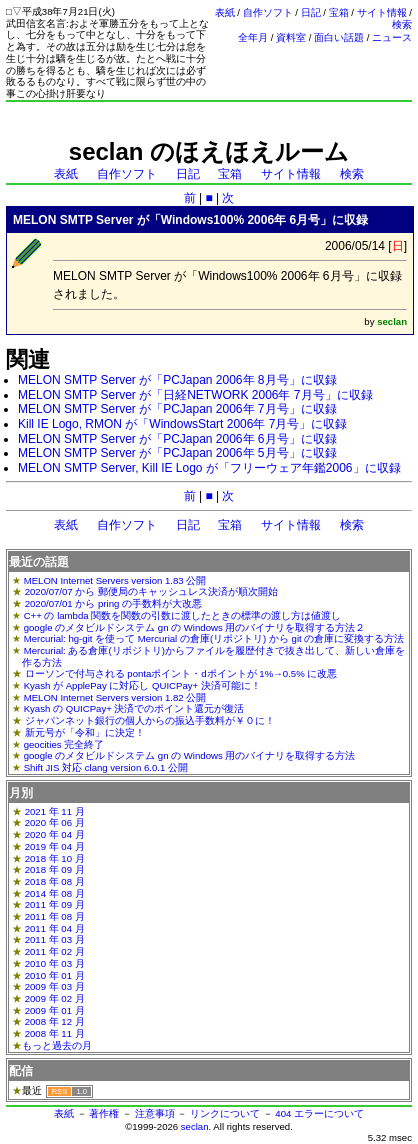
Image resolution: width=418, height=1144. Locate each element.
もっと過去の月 (57, 1045)
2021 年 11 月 (55, 811)
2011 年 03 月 (55, 939)
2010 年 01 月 (55, 975)
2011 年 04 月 (55, 928)
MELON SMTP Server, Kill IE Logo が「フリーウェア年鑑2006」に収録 (209, 468)
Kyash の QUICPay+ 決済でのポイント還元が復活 (134, 708)
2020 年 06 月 (55, 822)
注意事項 (155, 1113)
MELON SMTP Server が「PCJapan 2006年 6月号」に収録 (177, 439)
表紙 (225, 12)
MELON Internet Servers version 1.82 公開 (115, 697)
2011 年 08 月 (55, 916)
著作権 (104, 1113)
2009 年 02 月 (55, 998)
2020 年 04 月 (55, 834)
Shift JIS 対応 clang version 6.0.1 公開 (106, 767)
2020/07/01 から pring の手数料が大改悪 (113, 603)
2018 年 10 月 (55, 858)
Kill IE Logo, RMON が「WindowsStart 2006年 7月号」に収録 (182, 424)
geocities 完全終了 (64, 744)
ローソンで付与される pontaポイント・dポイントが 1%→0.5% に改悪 (181, 673)
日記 (311, 12)
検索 (402, 24)
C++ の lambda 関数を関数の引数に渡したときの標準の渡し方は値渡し (183, 615)
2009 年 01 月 (55, 1010)
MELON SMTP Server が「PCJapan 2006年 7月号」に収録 (177, 409)
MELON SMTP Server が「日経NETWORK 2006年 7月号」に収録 (195, 395)
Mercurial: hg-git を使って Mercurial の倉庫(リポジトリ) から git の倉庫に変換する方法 (214, 638)
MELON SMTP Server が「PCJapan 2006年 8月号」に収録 (177, 380)
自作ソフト (268, 12)
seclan (195, 1126)
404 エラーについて (319, 1113)
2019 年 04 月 (55, 846)
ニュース (392, 37)
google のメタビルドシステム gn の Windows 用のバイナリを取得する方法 (190, 755)
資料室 (291, 37)
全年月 (253, 37)
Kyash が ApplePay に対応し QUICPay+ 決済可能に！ (142, 685)
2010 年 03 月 (55, 963)
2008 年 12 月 (55, 1021)
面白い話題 (339, 37)
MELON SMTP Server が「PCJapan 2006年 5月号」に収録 (177, 453)
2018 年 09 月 (55, 869)
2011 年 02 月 (55, 951)
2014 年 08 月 (55, 893)
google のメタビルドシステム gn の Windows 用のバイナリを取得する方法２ (195, 627)
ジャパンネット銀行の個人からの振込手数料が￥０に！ (150, 720)
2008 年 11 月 (55, 1033)
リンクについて (225, 1113)
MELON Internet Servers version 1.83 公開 (115, 580)
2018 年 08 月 (55, 881)
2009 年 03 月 (55, 986)
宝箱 (339, 12)
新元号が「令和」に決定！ (85, 732)
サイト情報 (382, 12)
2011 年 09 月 (55, 904)
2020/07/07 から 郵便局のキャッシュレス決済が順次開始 (151, 591)
